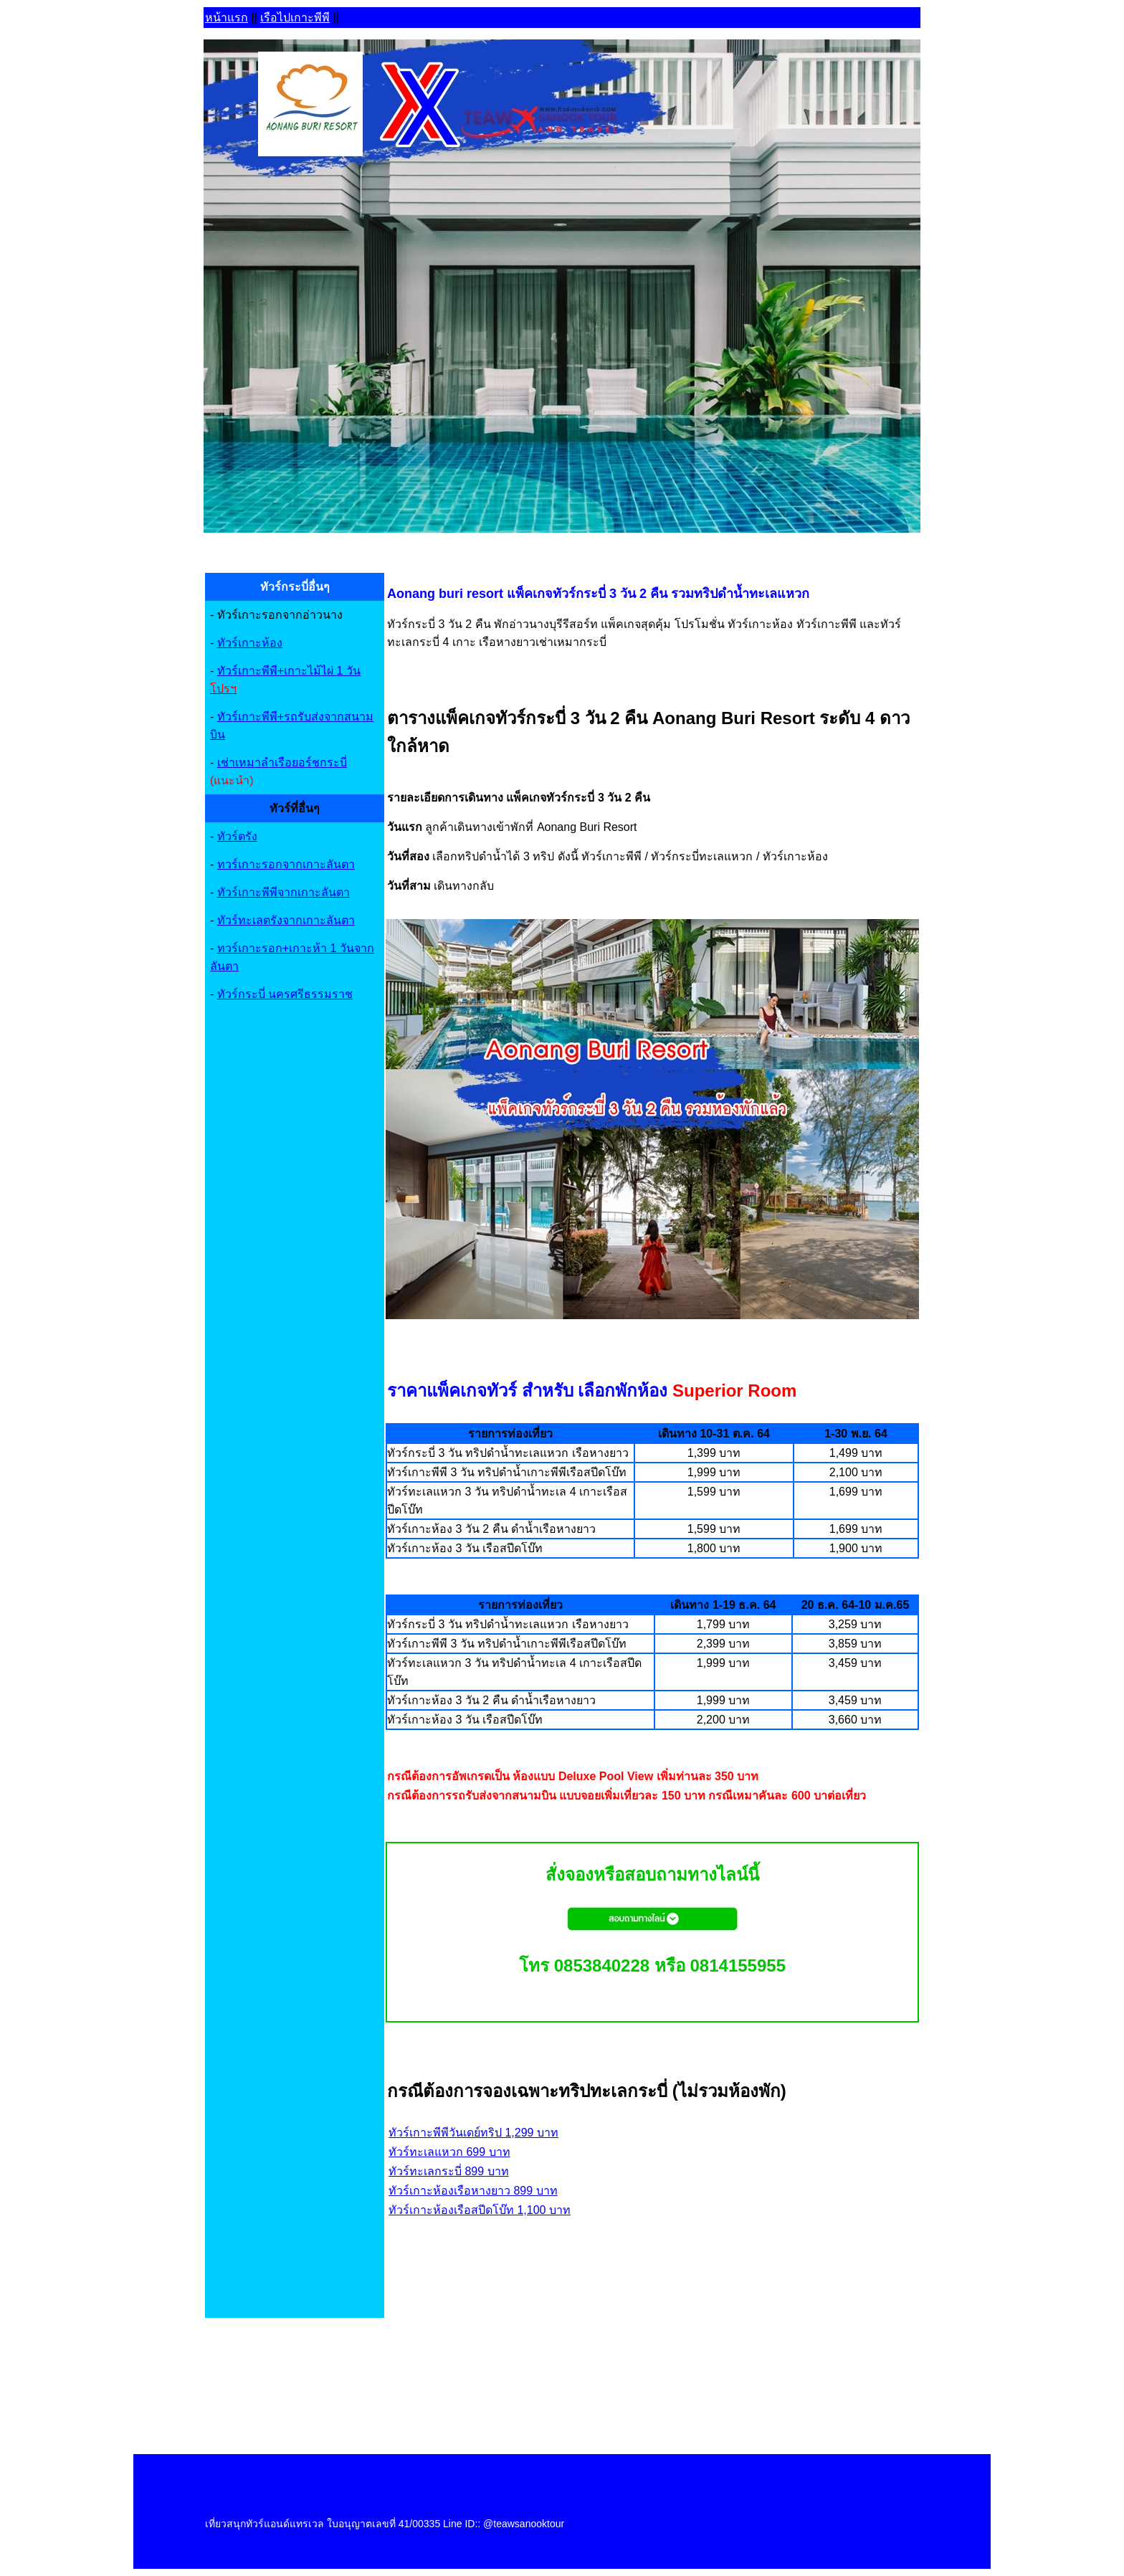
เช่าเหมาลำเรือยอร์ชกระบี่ (282, 762)
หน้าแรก (226, 17)
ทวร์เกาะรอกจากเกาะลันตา (286, 864)
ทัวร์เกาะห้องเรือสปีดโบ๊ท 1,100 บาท (480, 2210)
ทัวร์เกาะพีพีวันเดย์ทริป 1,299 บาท (473, 2132)
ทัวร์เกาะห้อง (249, 643)
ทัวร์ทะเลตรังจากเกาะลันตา (286, 920)
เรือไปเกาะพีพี (295, 17)
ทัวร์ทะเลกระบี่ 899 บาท (449, 2171)
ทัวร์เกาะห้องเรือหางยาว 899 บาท (473, 2191)
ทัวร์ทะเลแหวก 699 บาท (449, 2152)
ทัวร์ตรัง (237, 836)
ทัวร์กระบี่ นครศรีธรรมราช (285, 994)
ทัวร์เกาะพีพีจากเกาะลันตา (283, 892)
